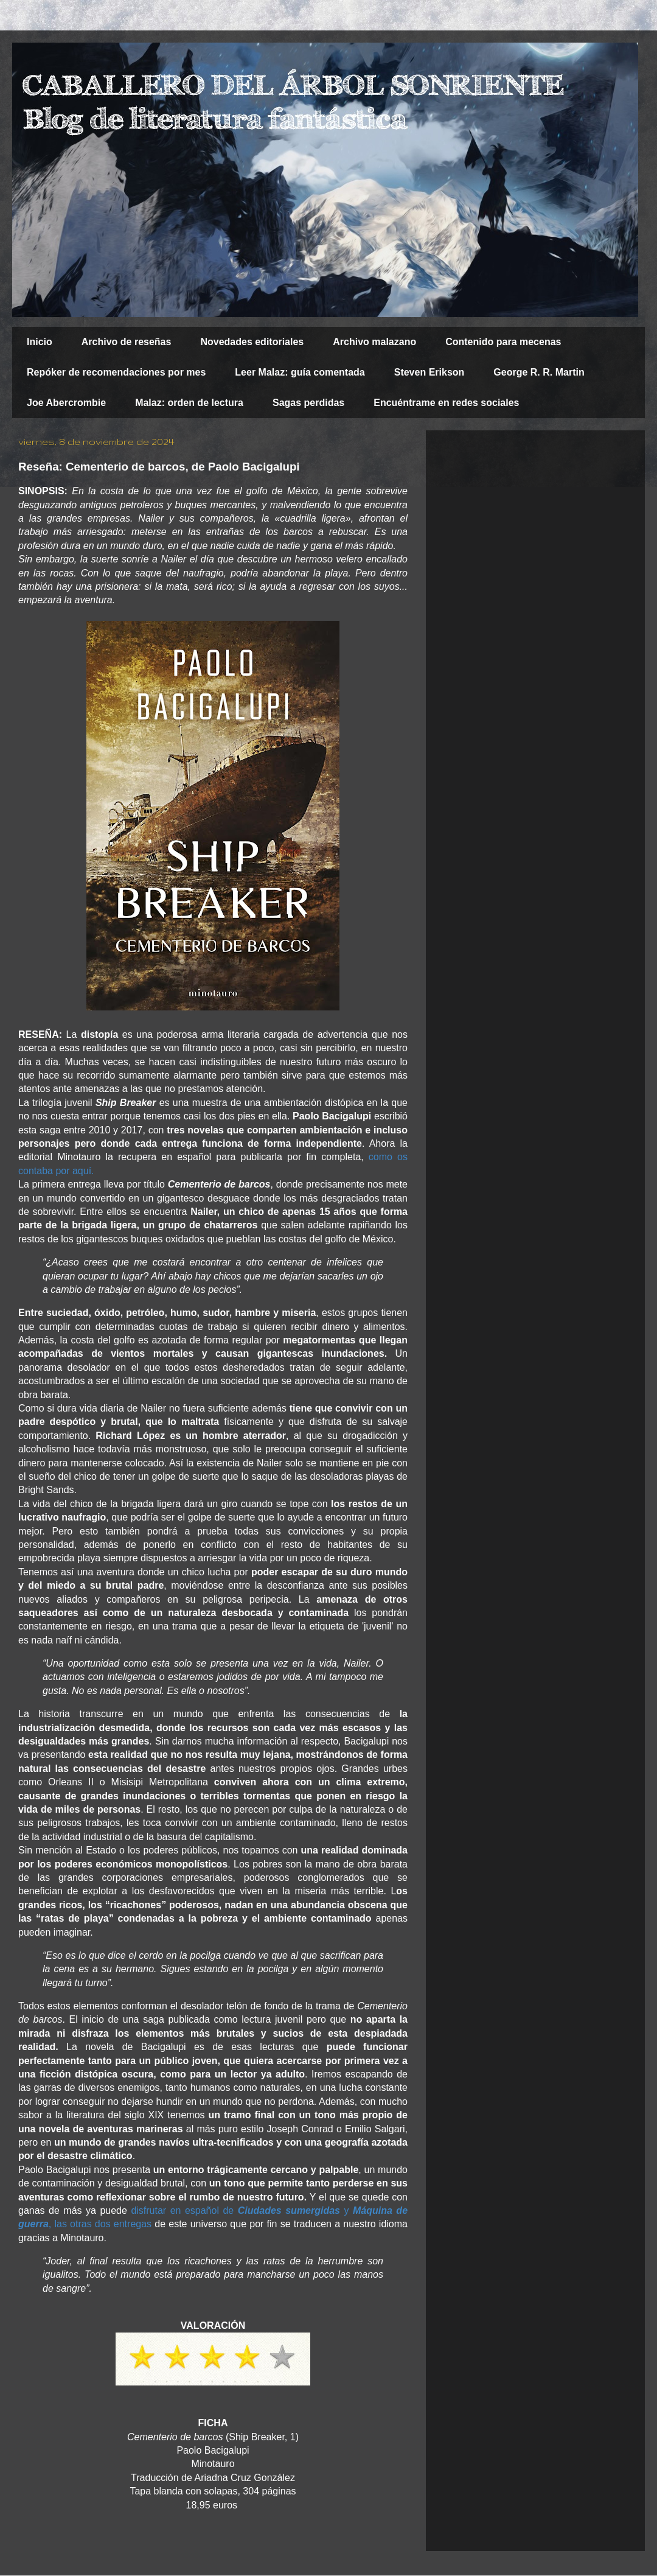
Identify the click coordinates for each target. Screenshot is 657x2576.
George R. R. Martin (538, 372)
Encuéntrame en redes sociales (446, 402)
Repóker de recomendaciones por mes (116, 372)
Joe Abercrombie (66, 402)
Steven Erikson (429, 372)
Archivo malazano (374, 342)
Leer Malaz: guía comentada (299, 372)
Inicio (39, 342)
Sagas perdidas (308, 402)
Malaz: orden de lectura (189, 402)
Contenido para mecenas (503, 342)
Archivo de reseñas (127, 342)
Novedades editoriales (252, 342)
